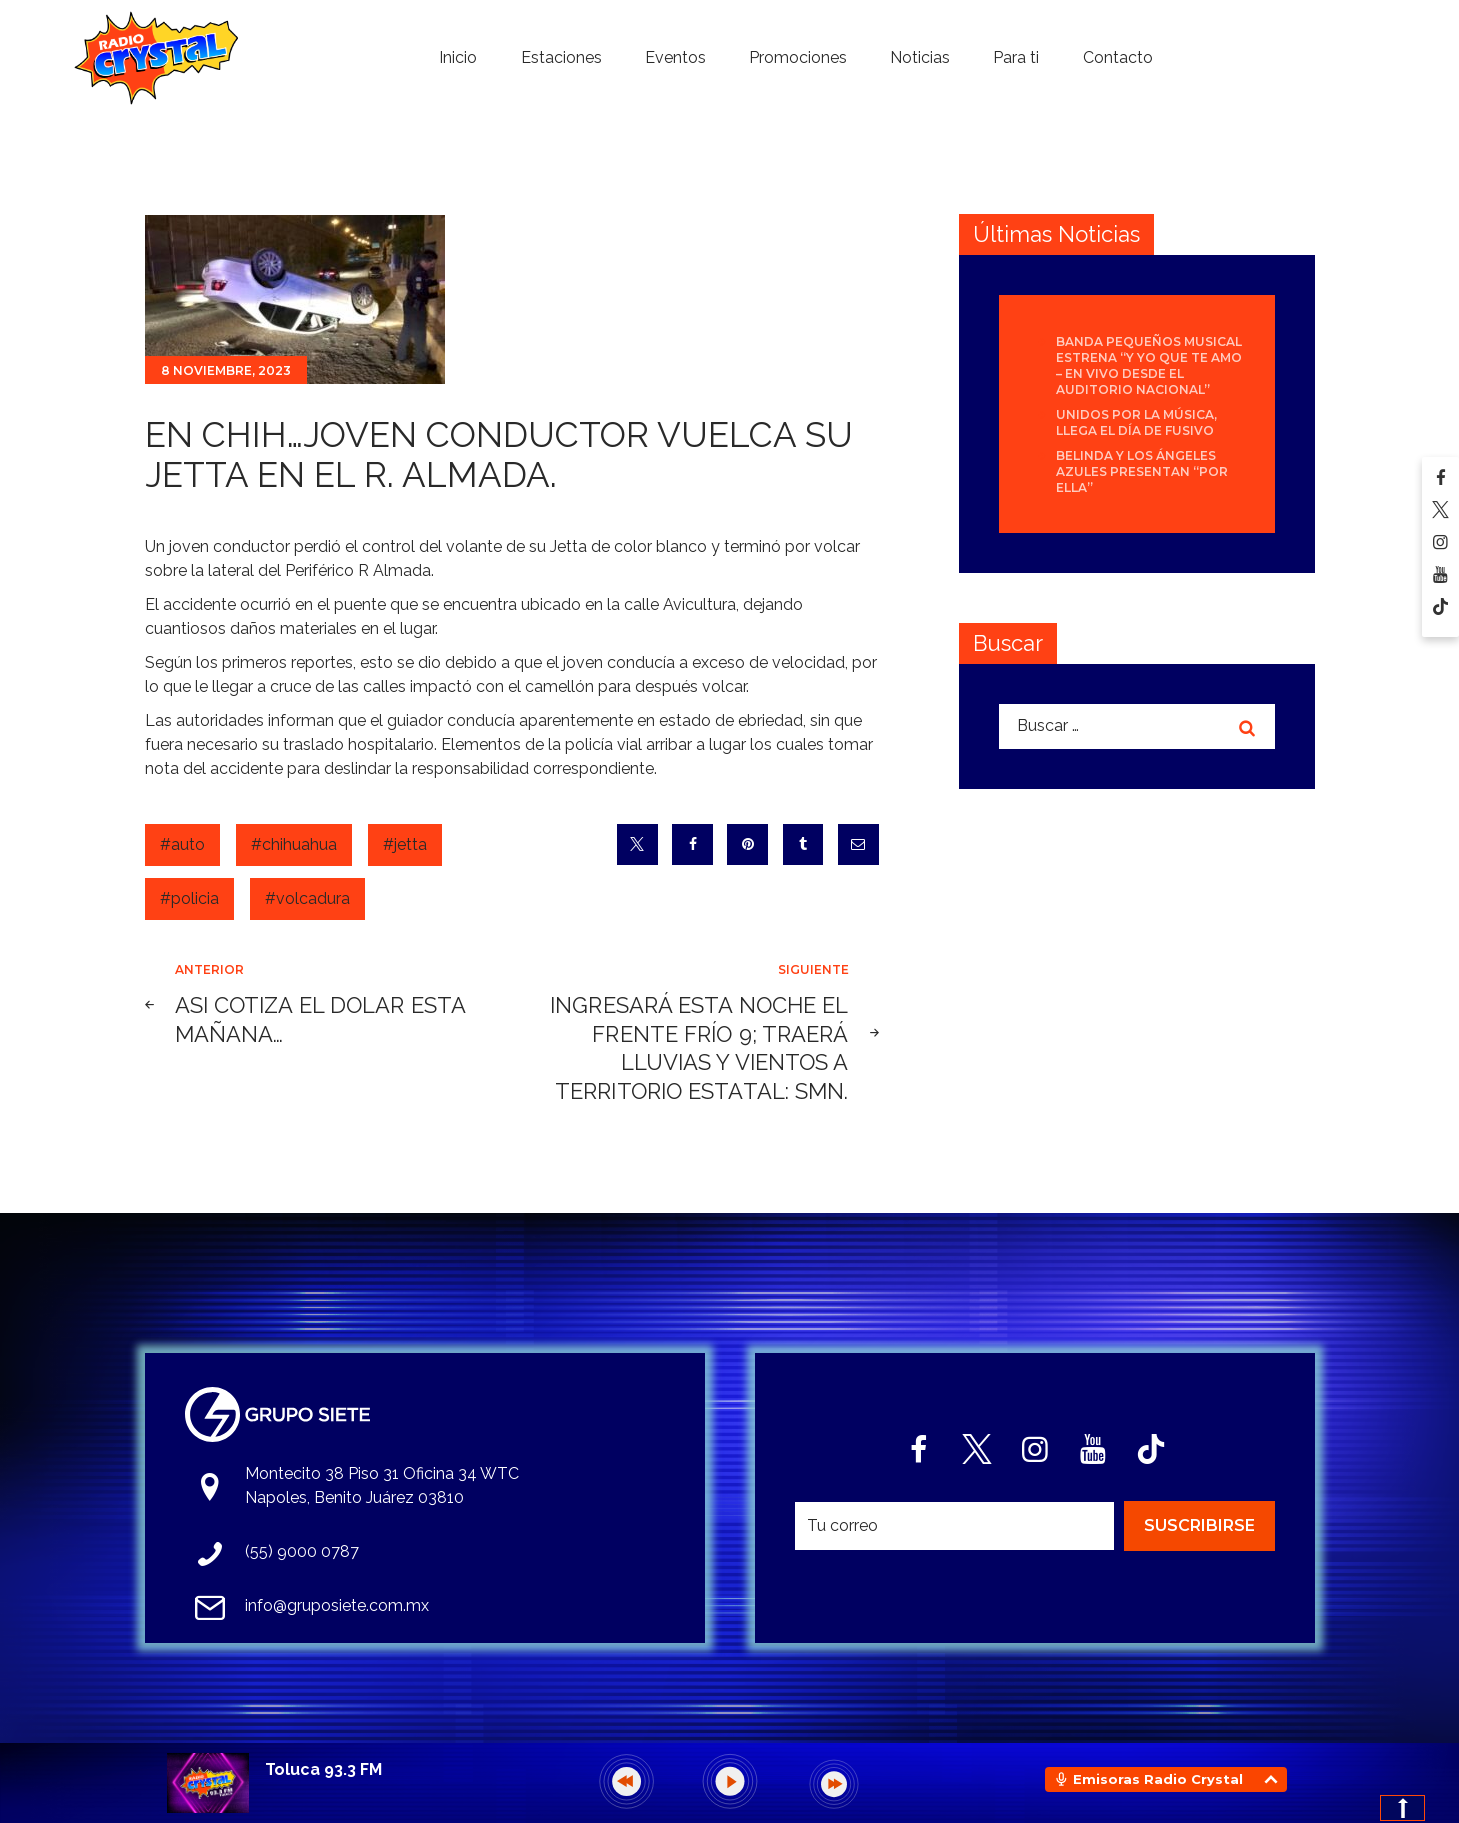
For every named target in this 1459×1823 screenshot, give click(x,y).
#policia (189, 898)
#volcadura (307, 898)
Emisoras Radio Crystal (1158, 1779)
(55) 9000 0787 (302, 1551)
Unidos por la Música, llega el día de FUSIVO (1136, 422)
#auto (182, 844)
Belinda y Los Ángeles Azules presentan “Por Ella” (1142, 471)
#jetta (405, 844)
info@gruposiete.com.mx (337, 1605)
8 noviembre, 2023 (226, 370)
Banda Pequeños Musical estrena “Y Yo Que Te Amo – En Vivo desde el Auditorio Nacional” (1149, 365)
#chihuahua (294, 844)
